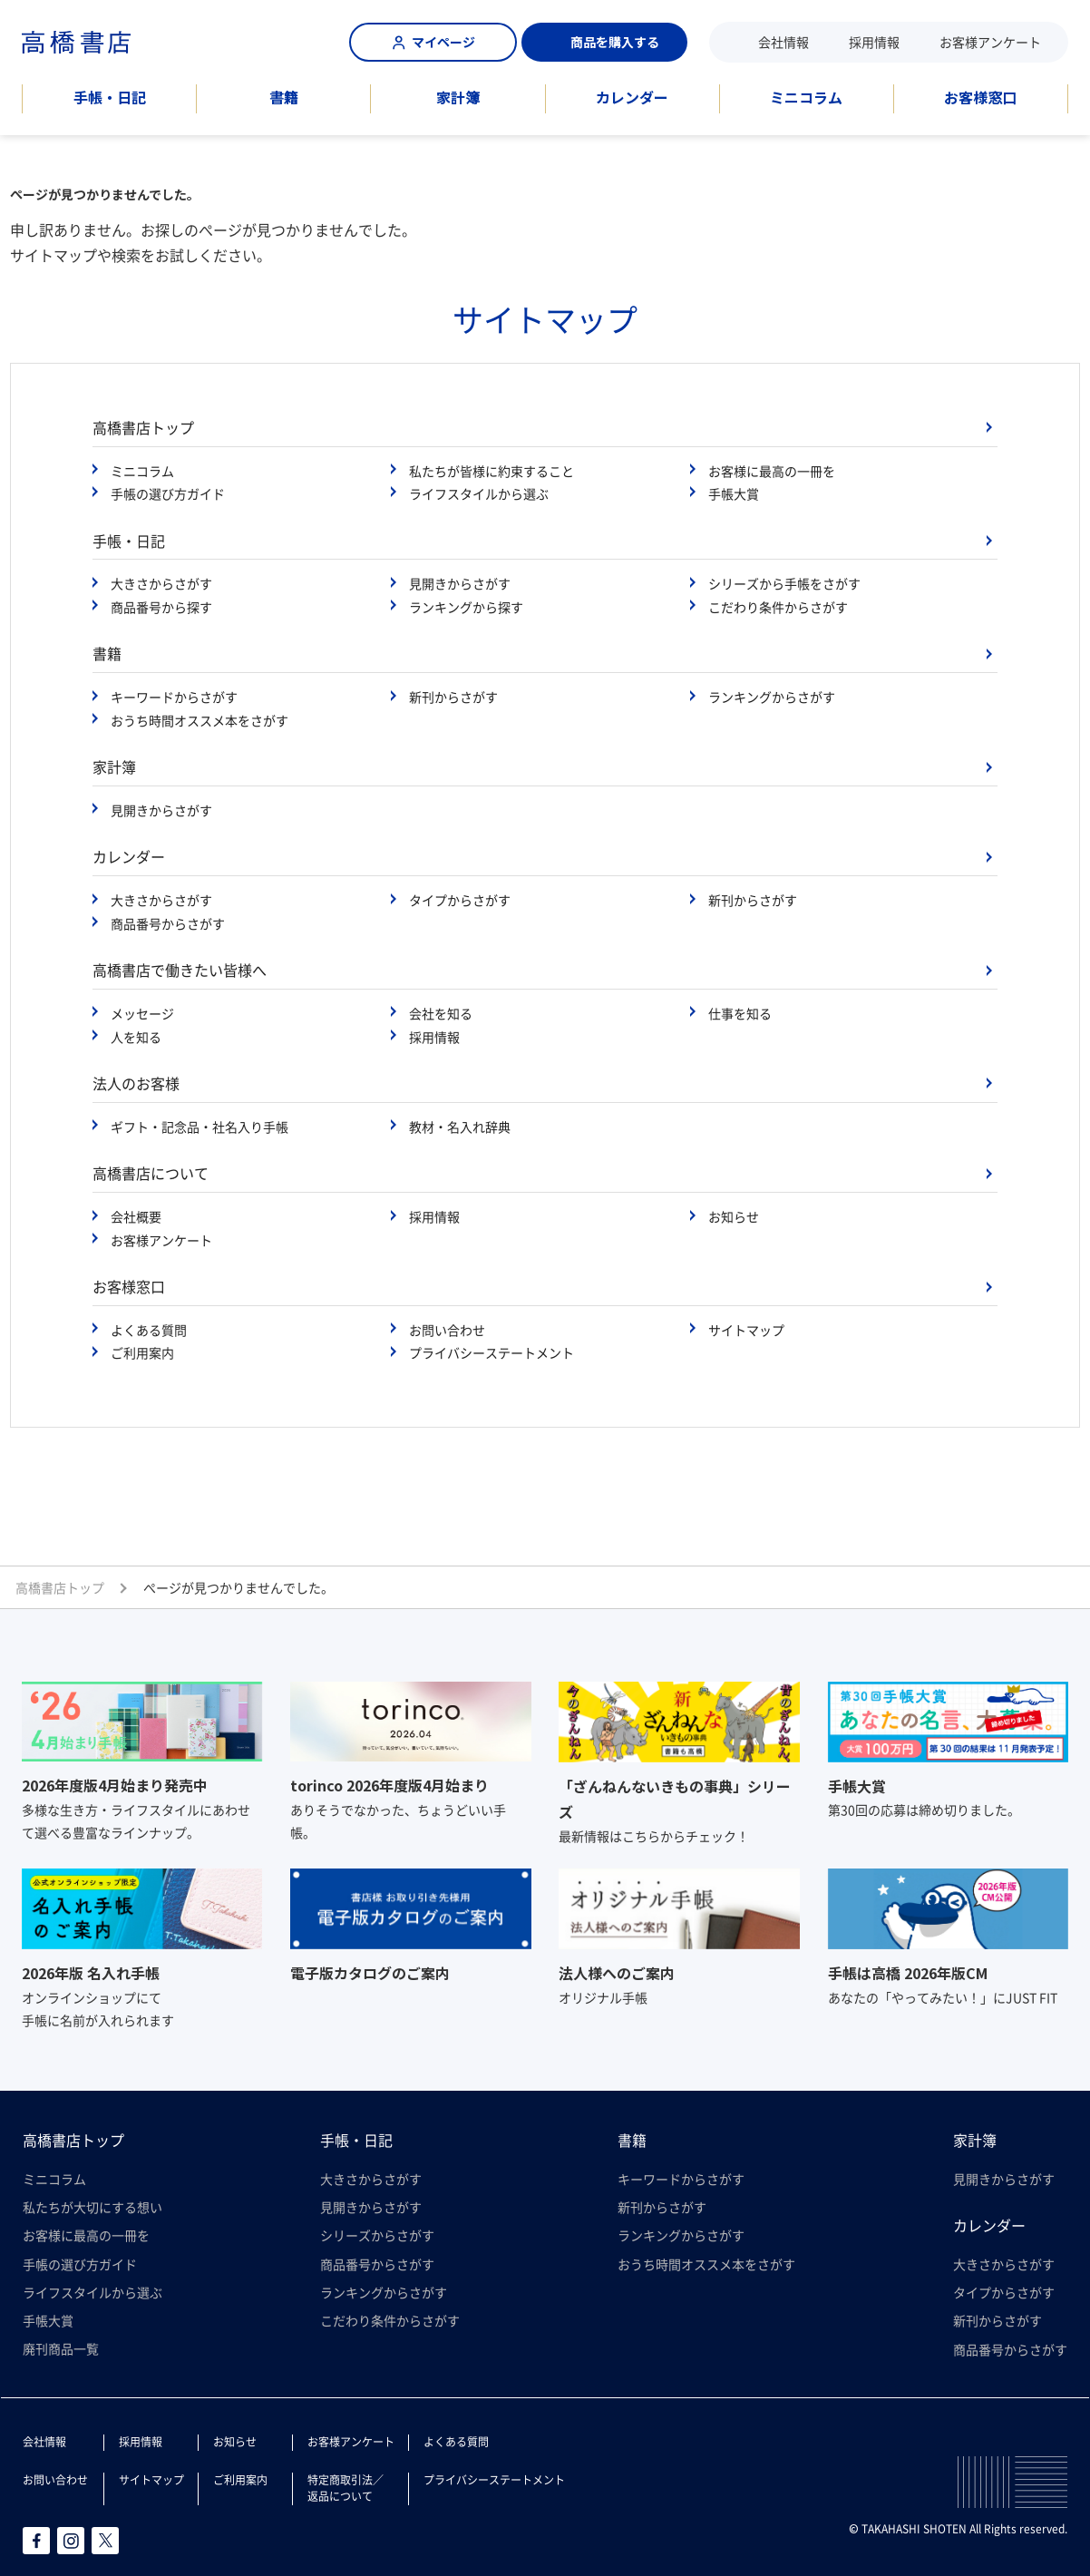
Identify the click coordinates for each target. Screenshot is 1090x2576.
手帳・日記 (109, 97)
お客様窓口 (980, 97)
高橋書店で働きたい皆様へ (179, 970)
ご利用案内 (142, 1352)
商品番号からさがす (168, 923)
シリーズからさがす (377, 2235)
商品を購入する (604, 42)
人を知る (136, 1037)
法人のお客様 (136, 1083)
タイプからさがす (460, 900)
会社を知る (440, 1013)
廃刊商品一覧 (61, 2348)
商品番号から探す (161, 607)
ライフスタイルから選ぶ (479, 493)
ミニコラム (806, 97)
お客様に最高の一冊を (771, 471)
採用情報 (874, 42)
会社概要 (136, 1216)
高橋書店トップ (143, 427)
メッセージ (142, 1013)
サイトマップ (746, 1330)
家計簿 (458, 97)
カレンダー (632, 97)
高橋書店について (150, 1173)
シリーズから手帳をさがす (784, 583)
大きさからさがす (161, 583)
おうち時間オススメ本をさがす (199, 720)
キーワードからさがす (174, 697)
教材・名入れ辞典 (460, 1126)
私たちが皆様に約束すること (491, 471)
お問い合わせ (447, 1330)
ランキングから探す (466, 607)
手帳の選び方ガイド (168, 493)
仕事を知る (740, 1013)
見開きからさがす (460, 583)
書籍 (283, 97)
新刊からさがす (453, 697)
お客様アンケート (990, 42)
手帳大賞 (733, 493)
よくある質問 (149, 1330)
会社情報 (783, 42)
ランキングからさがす (771, 697)
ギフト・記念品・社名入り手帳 (199, 1126)
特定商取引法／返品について (345, 2487)
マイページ (433, 42)
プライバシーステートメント (491, 1352)
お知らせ (733, 1216)
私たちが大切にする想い (92, 2207)
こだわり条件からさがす (778, 607)
